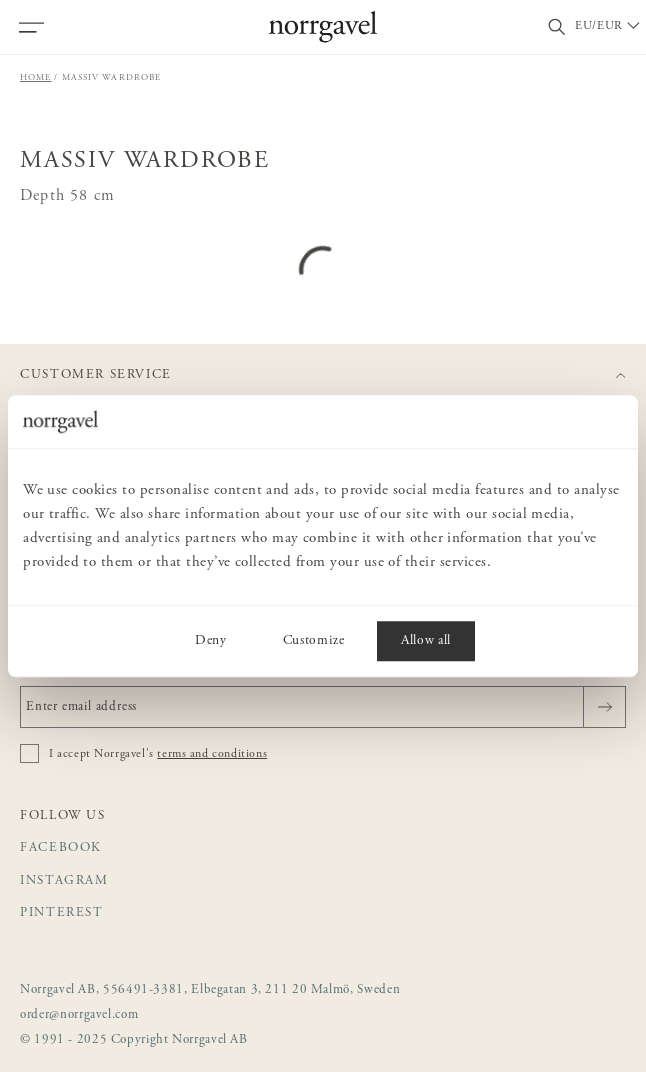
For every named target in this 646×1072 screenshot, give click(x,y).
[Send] (604, 707)
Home (36, 77)
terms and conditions (212, 754)
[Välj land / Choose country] (609, 27)
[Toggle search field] (557, 27)
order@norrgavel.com (79, 1015)
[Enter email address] (323, 707)
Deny (211, 641)
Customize (314, 641)
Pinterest (62, 913)
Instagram (64, 881)
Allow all (426, 641)
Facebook (61, 848)
